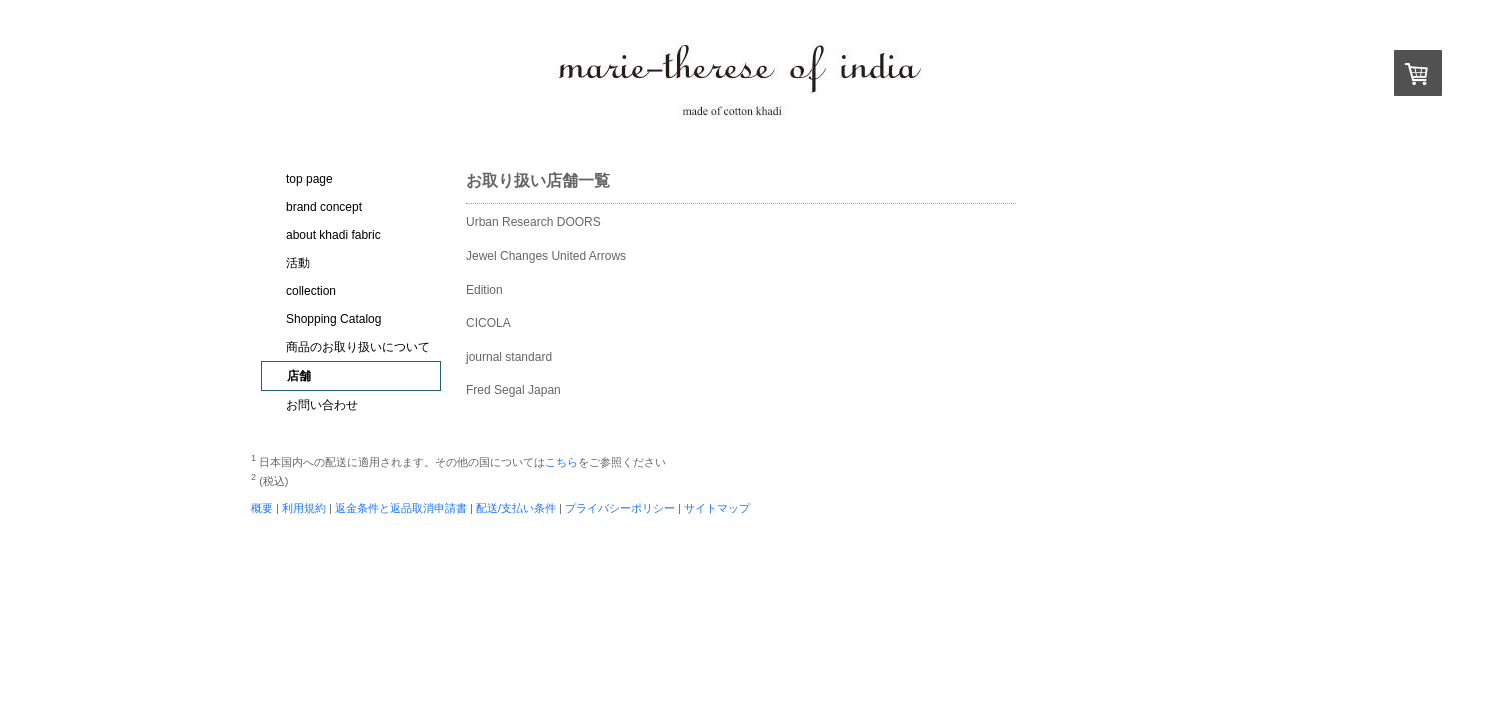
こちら (561, 462)
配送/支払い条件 (516, 508)
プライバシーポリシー (620, 508)
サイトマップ (717, 508)
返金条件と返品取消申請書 (401, 508)
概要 (262, 508)
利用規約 (304, 508)
